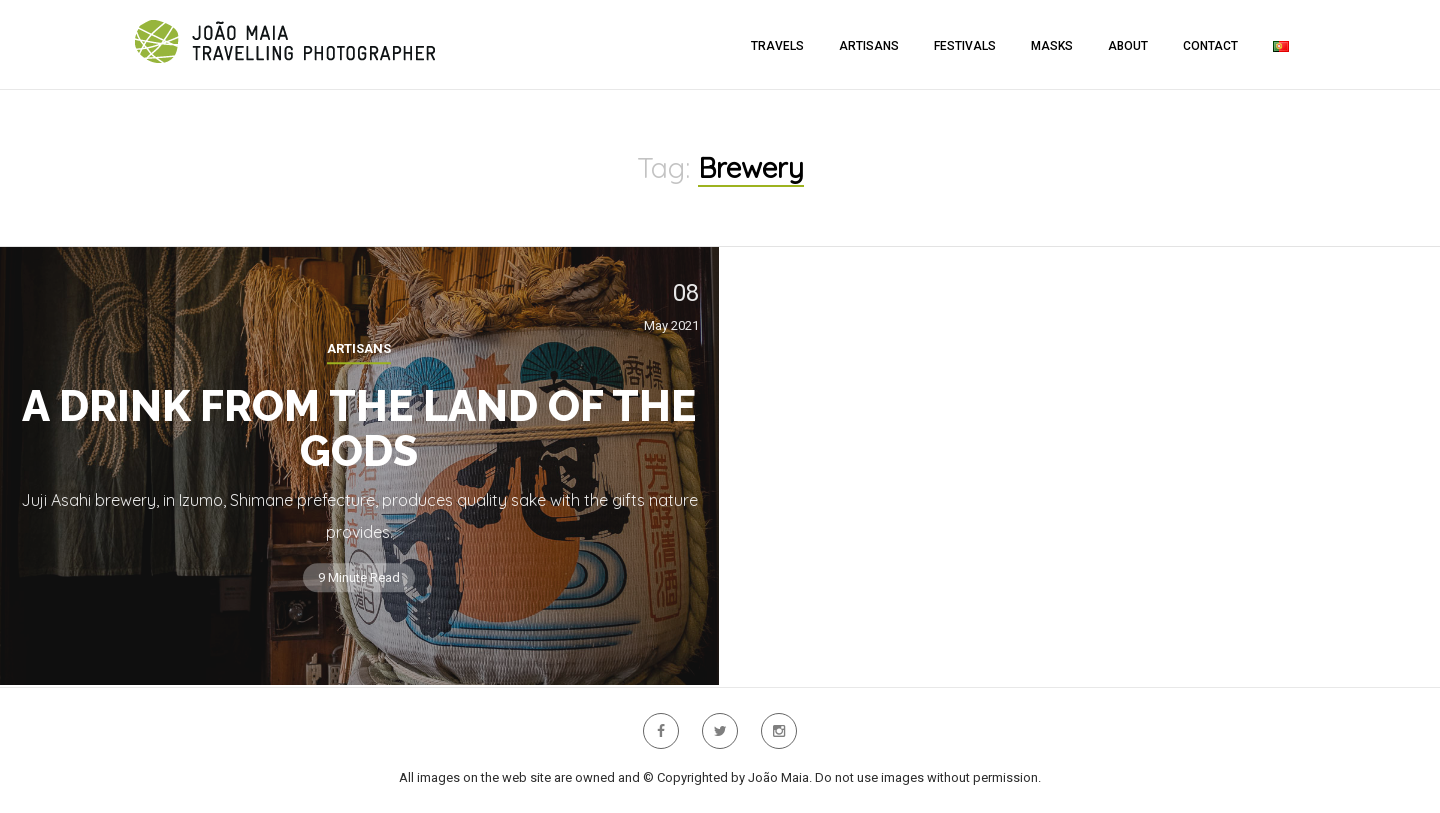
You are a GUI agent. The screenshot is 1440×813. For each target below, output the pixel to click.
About (1128, 46)
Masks (1052, 46)
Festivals (965, 46)
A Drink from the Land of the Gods (359, 429)
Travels (777, 46)
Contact (1210, 46)
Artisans (869, 46)
